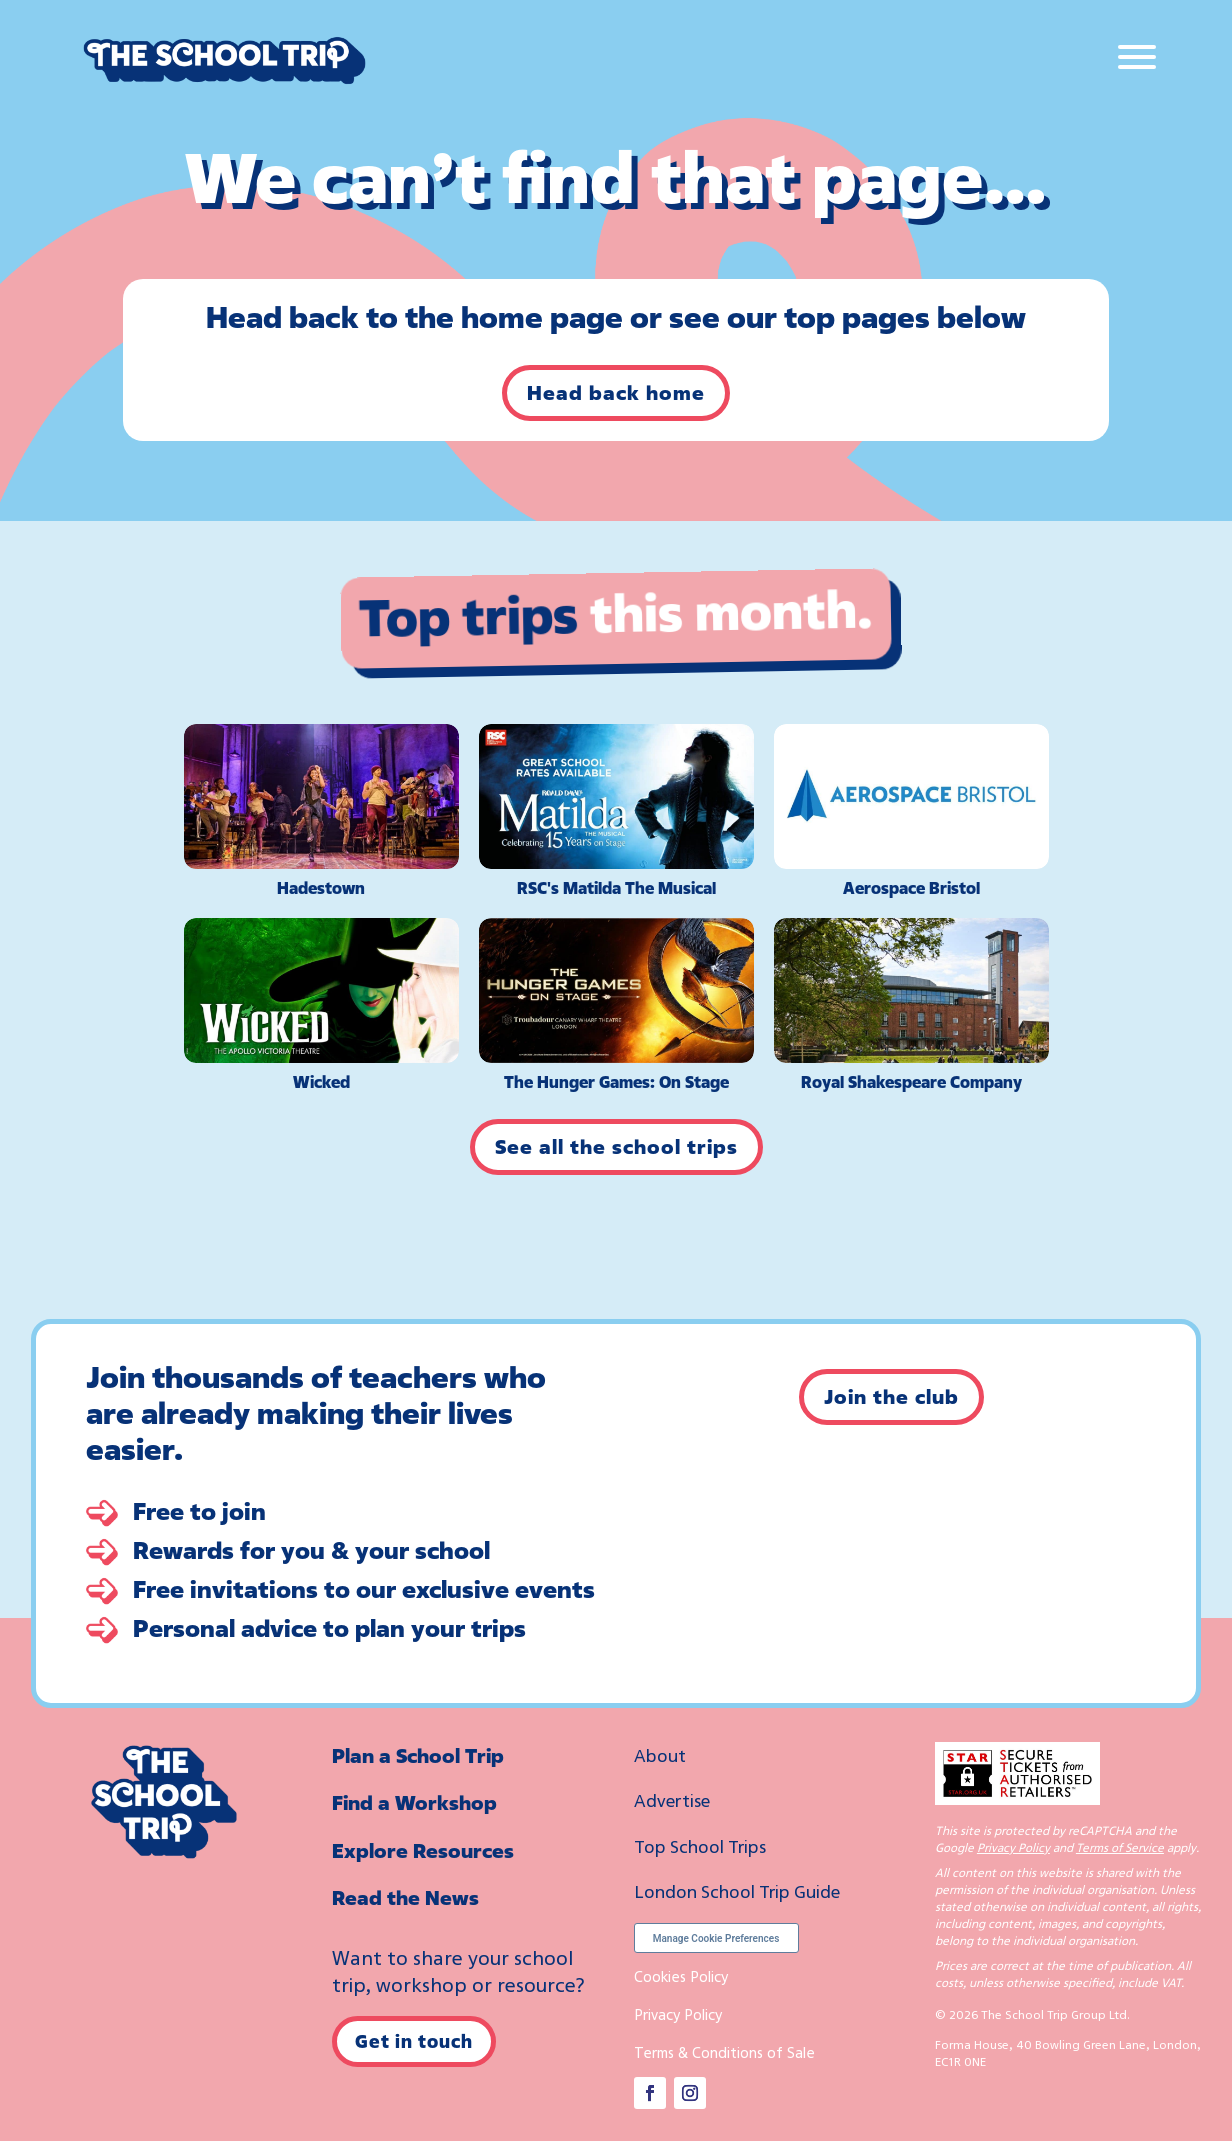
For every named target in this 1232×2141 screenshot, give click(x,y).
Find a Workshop (414, 1802)
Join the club (891, 1396)
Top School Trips (700, 1846)
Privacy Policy (678, 2014)
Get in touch (414, 2041)
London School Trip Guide (737, 1891)
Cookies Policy (681, 1976)
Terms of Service (1120, 1847)
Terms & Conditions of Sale (724, 2052)
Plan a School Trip (418, 1755)
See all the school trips (616, 1146)
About (660, 1755)
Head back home (616, 392)
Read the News (405, 1897)
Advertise (672, 1800)
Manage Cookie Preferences (716, 1938)
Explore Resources (423, 1850)
